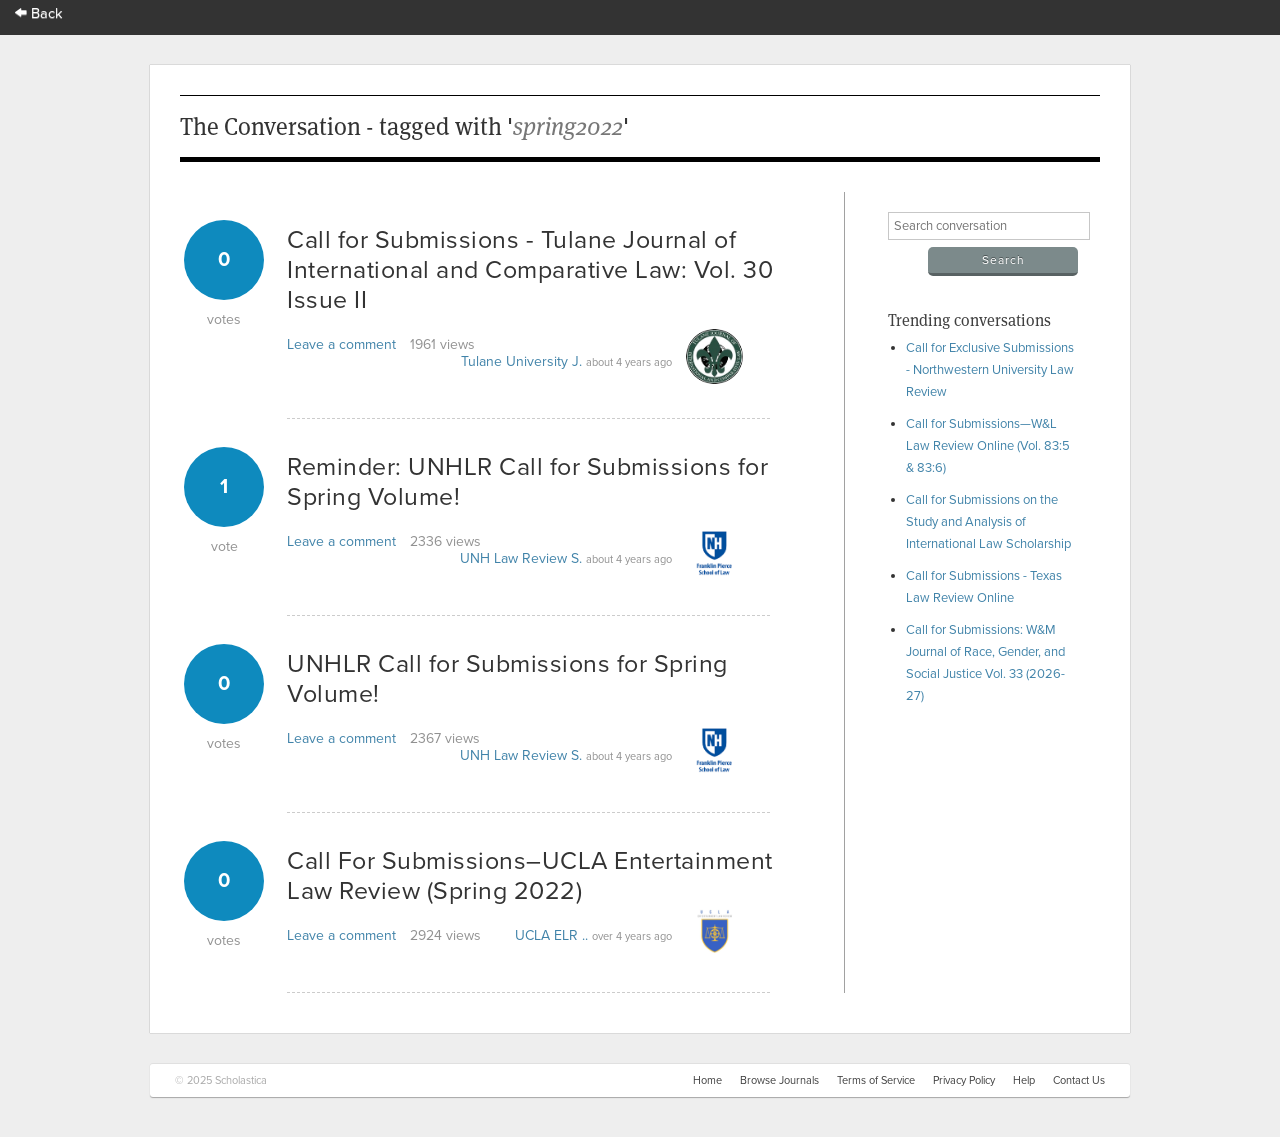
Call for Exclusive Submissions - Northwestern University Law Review (990, 370)
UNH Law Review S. (521, 558)
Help (1024, 1080)
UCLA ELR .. (551, 935)
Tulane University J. (521, 361)
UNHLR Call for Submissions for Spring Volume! (507, 679)
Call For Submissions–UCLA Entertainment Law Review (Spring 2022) (530, 876)
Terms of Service (876, 1080)
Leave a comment (341, 344)
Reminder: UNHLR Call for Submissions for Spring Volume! (527, 482)
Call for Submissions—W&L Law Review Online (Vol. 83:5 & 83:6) (988, 446)
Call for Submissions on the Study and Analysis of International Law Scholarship (988, 522)
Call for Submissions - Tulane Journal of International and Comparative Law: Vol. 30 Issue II (530, 270)
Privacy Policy (964, 1080)
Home (707, 1080)
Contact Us (1079, 1080)
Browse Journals (779, 1080)
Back (39, 13)
